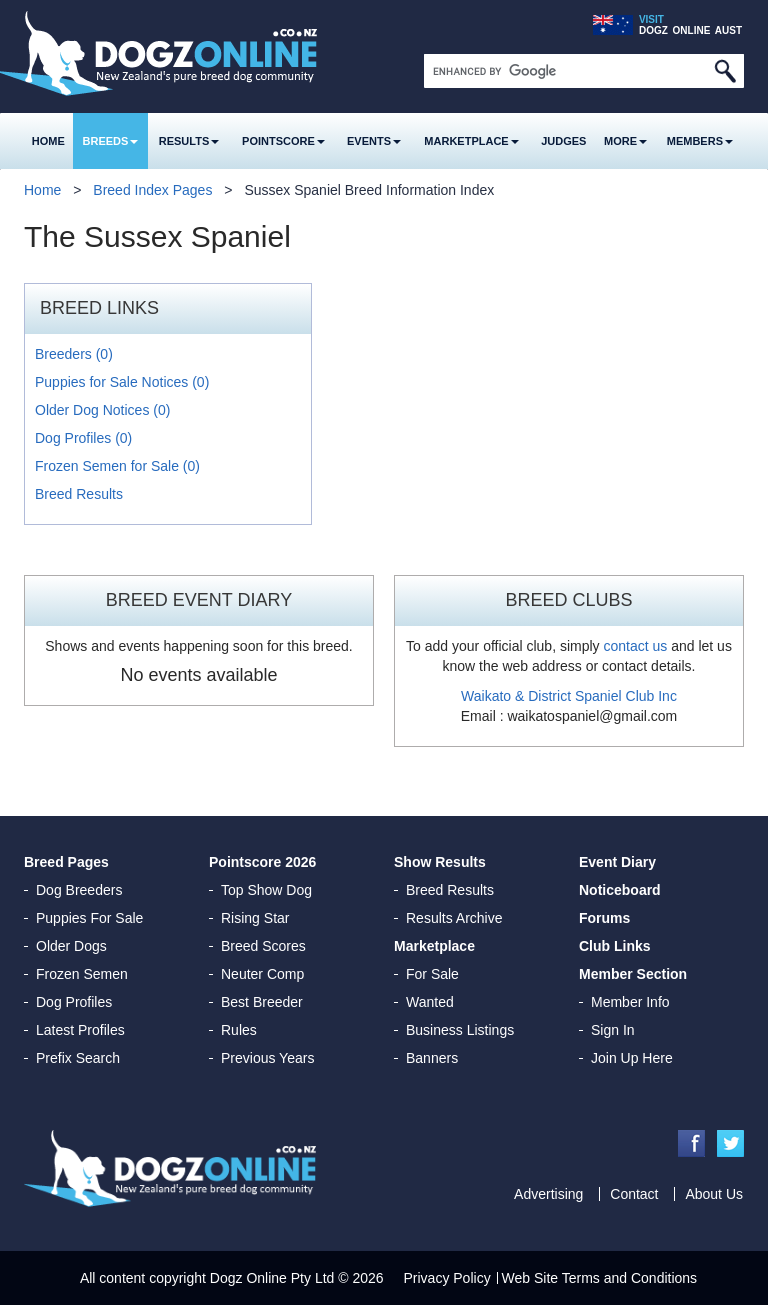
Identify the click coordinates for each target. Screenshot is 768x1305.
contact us (635, 646)
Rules (239, 1030)
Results (189, 141)
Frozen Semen (82, 974)
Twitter (730, 1143)
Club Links (615, 946)
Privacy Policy (447, 1278)
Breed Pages (66, 862)
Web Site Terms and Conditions (600, 1278)
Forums (604, 918)
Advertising (548, 1194)
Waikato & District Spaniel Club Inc (569, 696)
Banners (432, 1058)
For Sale (432, 974)
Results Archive (454, 918)
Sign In (613, 1030)
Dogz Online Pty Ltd (272, 1278)
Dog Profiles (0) (83, 438)
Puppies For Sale (89, 918)
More (625, 141)
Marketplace (471, 141)
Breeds (111, 141)
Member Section (633, 974)
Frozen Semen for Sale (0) (117, 466)
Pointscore (283, 141)
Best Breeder (262, 1002)
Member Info (630, 1002)
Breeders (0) (74, 354)
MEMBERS (700, 141)
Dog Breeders (79, 890)
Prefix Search (78, 1058)
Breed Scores (263, 946)
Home (48, 141)
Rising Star (255, 918)
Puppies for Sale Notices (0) (122, 382)
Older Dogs (71, 946)
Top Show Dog (266, 890)
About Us (714, 1194)
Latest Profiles (80, 1030)
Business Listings (460, 1030)
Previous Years (267, 1058)
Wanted (430, 1002)
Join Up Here (632, 1058)
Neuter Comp (262, 974)
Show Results (440, 862)
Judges (563, 141)
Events (374, 141)
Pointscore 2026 (262, 862)
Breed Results (79, 494)
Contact (634, 1194)
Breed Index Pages (152, 190)
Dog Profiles (74, 1002)
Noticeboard (620, 890)
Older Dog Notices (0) (102, 410)
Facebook (691, 1143)
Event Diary (617, 862)
